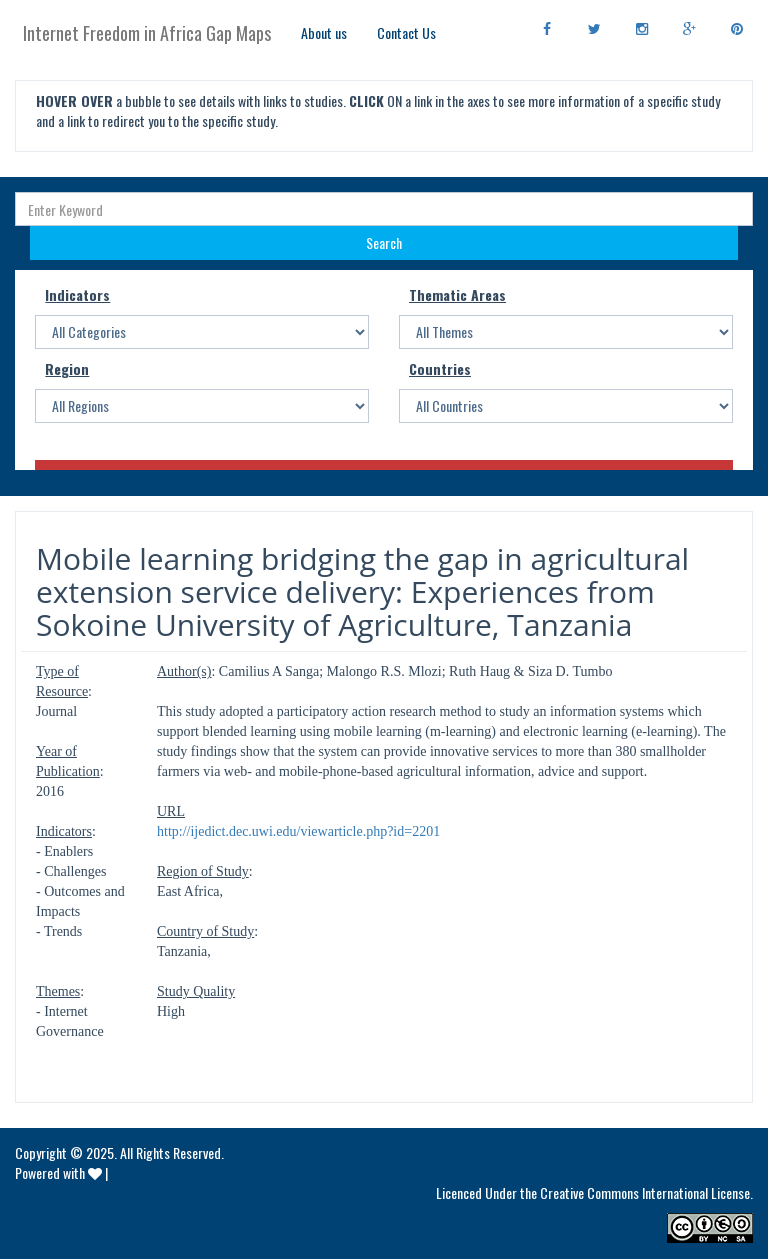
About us (324, 32)
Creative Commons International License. (646, 1192)
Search (384, 242)
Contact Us (406, 32)
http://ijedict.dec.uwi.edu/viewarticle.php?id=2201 (298, 831)
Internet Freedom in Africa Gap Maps (147, 33)
